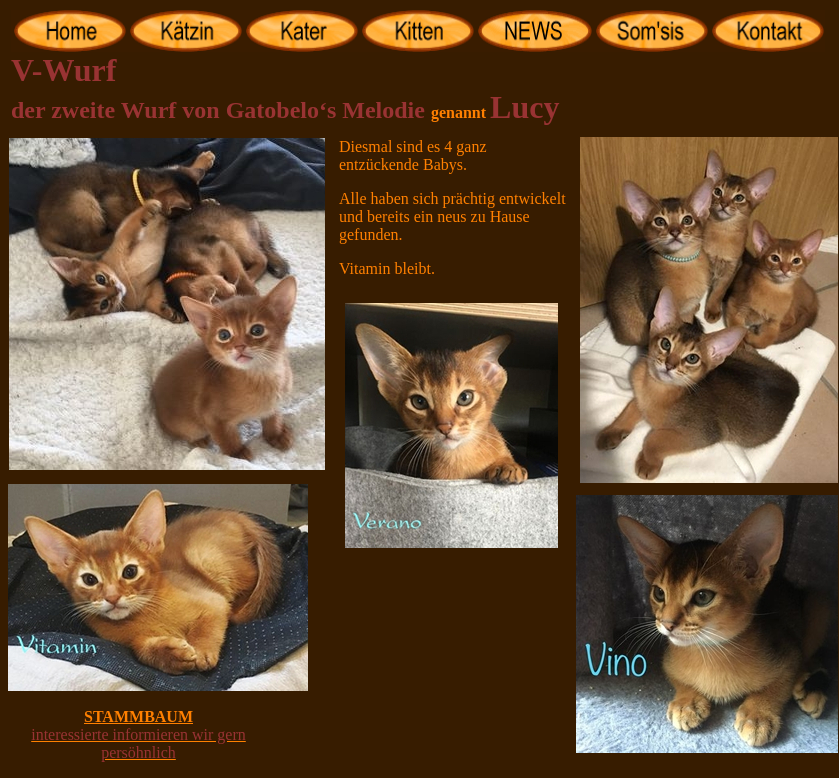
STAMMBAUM (138, 716)
